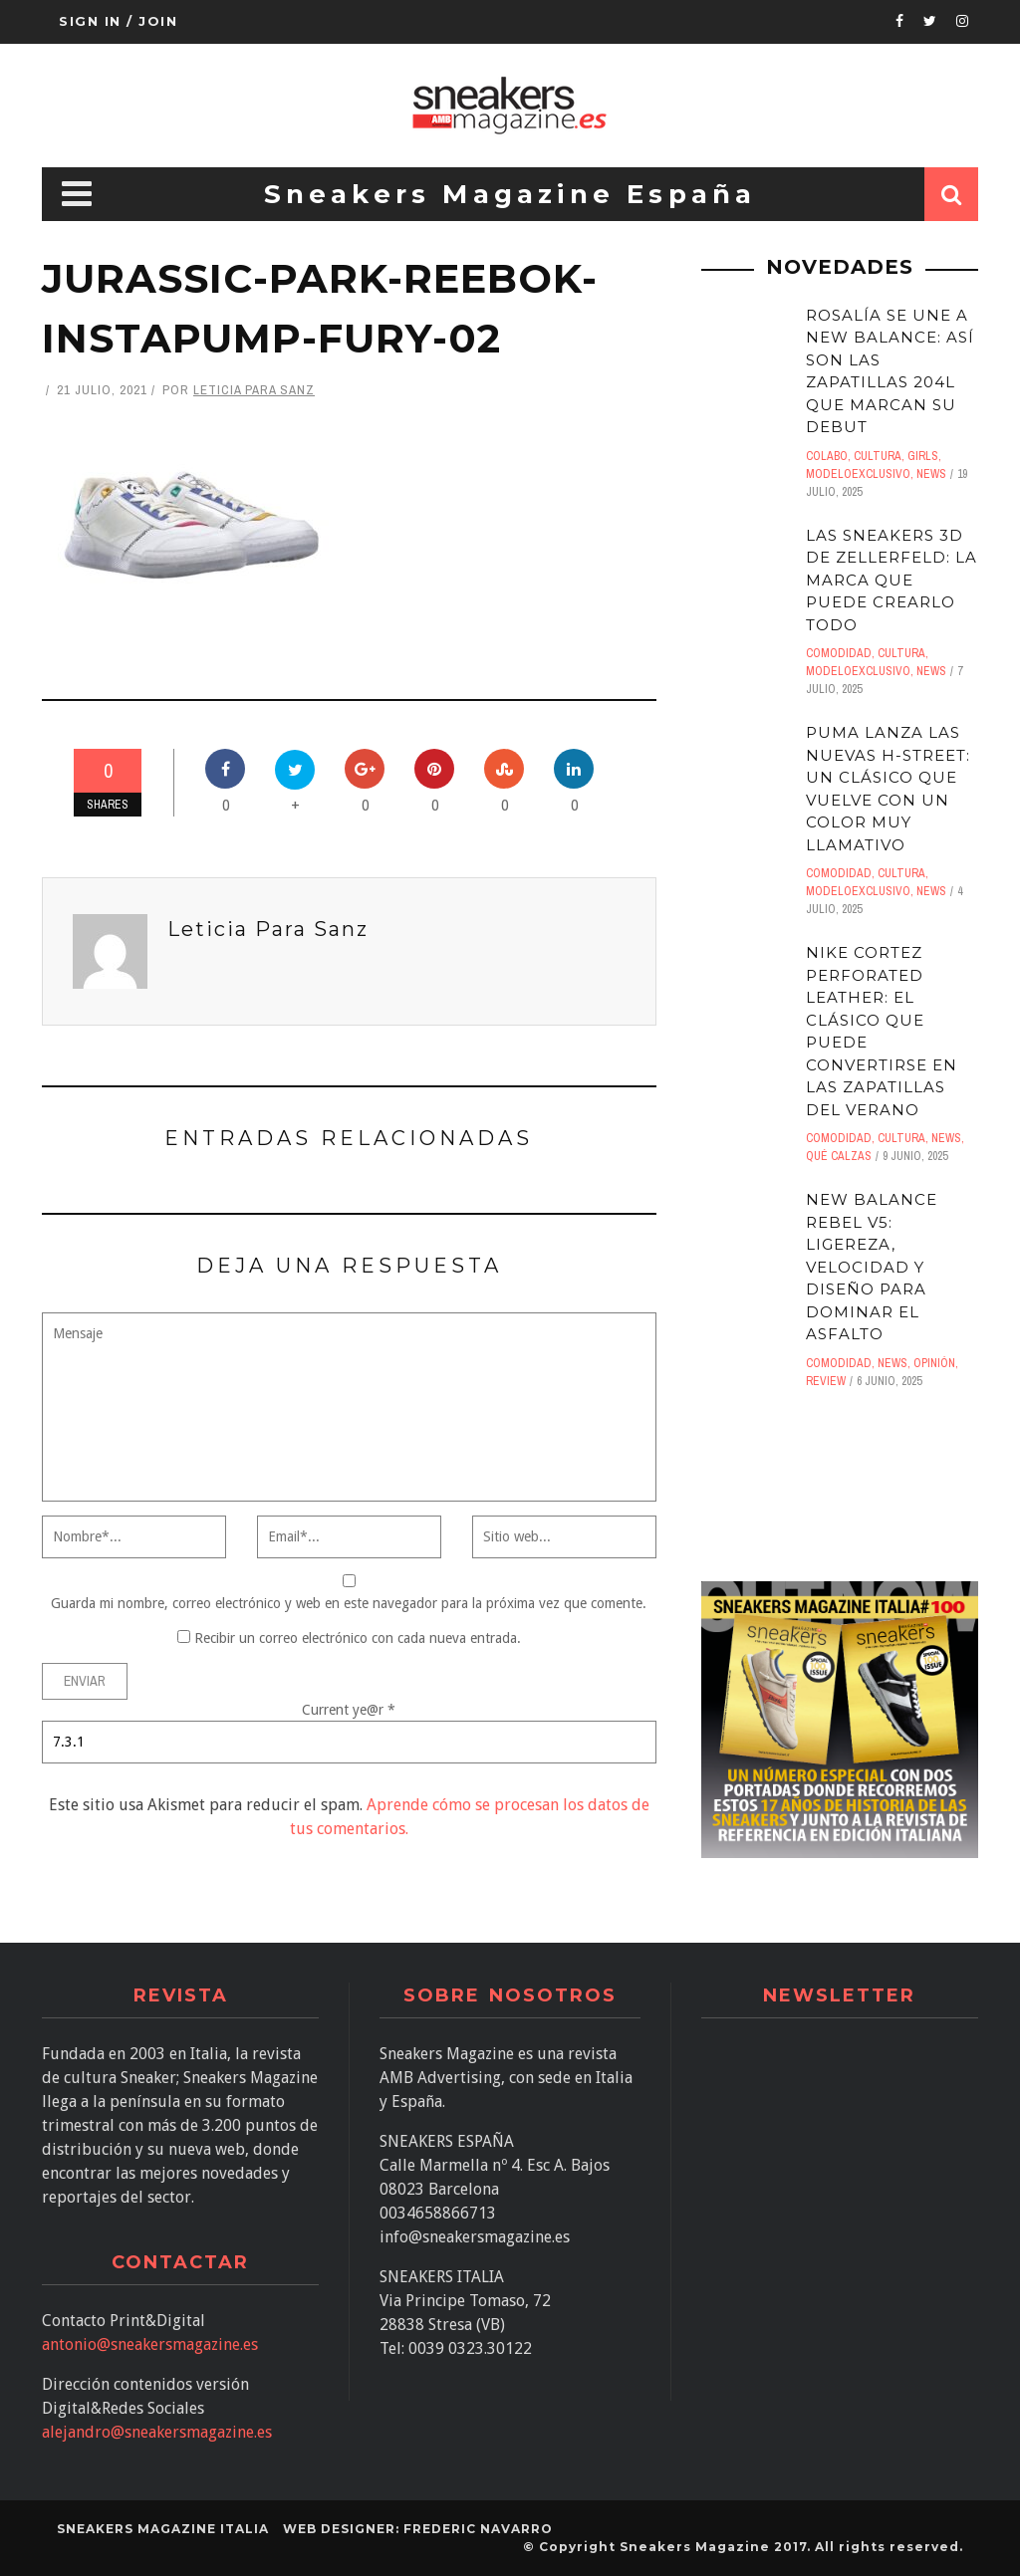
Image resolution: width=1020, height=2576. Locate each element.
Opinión (934, 1363)
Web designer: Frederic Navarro (418, 2528)
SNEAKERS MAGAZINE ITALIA (163, 2528)
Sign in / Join (118, 21)
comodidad (839, 653)
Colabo (827, 456)
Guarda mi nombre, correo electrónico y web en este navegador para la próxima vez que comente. (348, 1603)
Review (826, 1381)
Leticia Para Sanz (254, 389)
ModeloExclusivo (858, 474)
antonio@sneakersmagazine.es (150, 2344)
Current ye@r (348, 1710)
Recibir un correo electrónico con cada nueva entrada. (357, 1638)
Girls (922, 456)
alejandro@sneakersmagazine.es (157, 2432)
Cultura (877, 456)
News (931, 474)
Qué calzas (839, 1156)
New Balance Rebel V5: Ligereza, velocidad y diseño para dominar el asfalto (871, 1266)
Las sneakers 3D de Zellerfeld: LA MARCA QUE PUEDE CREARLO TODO (891, 580)
